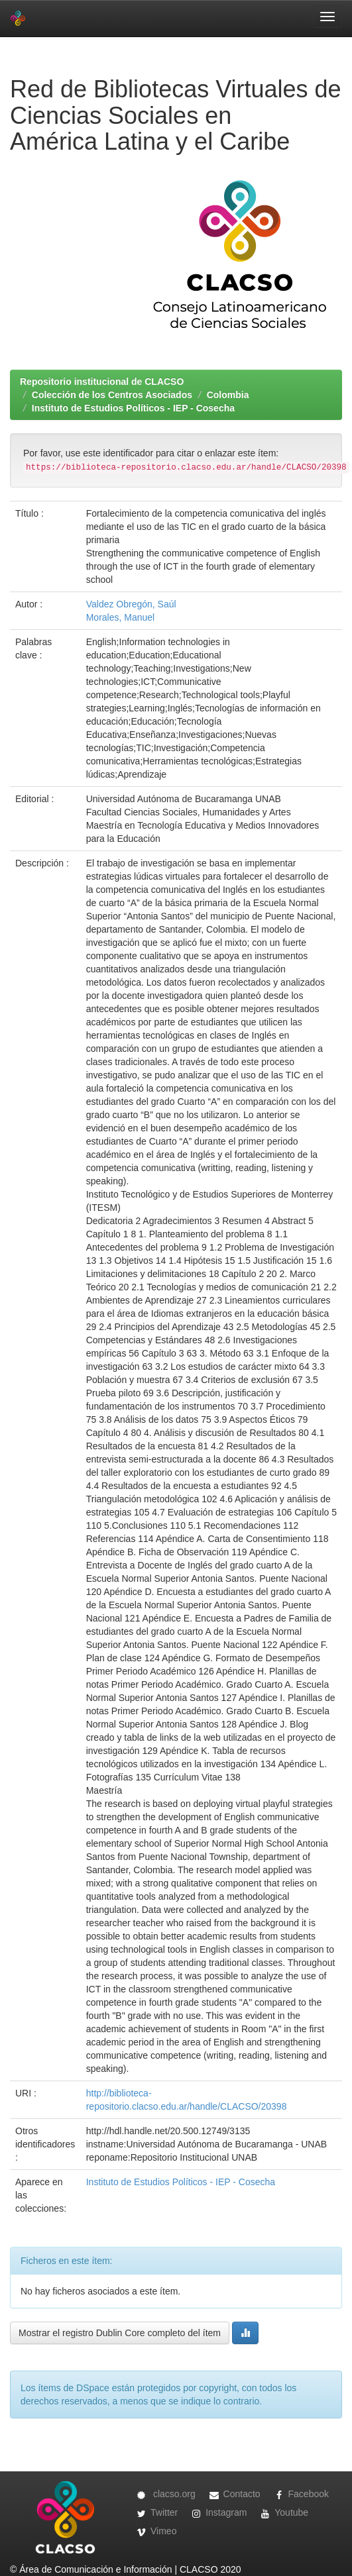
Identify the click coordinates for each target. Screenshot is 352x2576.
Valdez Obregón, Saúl (131, 604)
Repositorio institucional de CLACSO (102, 381)
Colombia (228, 394)
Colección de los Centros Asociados (112, 394)
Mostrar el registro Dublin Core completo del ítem (120, 2333)
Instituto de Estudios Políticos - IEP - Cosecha (133, 408)
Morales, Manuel (120, 617)
